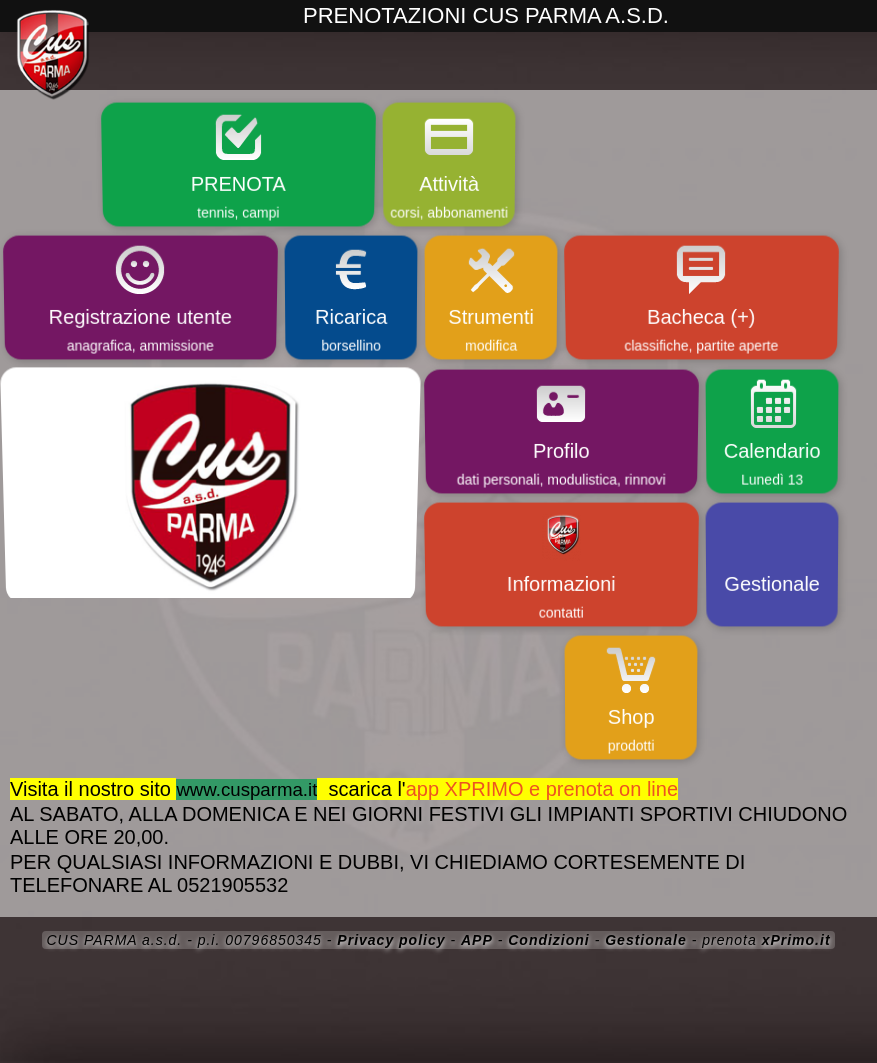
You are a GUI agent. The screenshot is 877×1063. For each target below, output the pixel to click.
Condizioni (549, 940)
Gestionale (646, 940)
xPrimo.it (796, 940)
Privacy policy (391, 940)
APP (477, 940)
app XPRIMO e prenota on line (542, 789)
